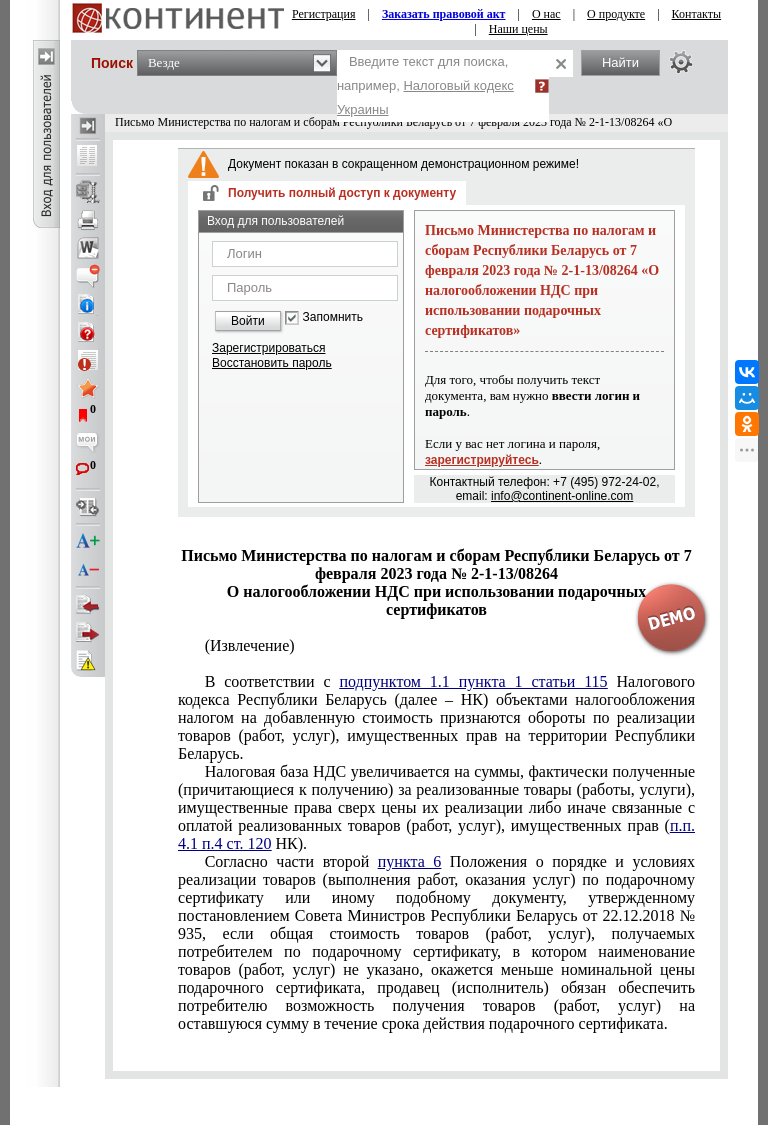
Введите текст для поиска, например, (425, 85)
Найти (620, 62)
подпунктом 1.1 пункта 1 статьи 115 (473, 681)
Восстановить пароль (272, 363)
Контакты (697, 14)
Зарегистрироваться (268, 348)
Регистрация (324, 14)
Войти (248, 321)
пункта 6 (410, 861)
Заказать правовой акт (444, 14)
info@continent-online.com (562, 496)
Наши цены (518, 29)
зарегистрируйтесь (482, 460)
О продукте (616, 14)
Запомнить (333, 317)
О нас (546, 14)
